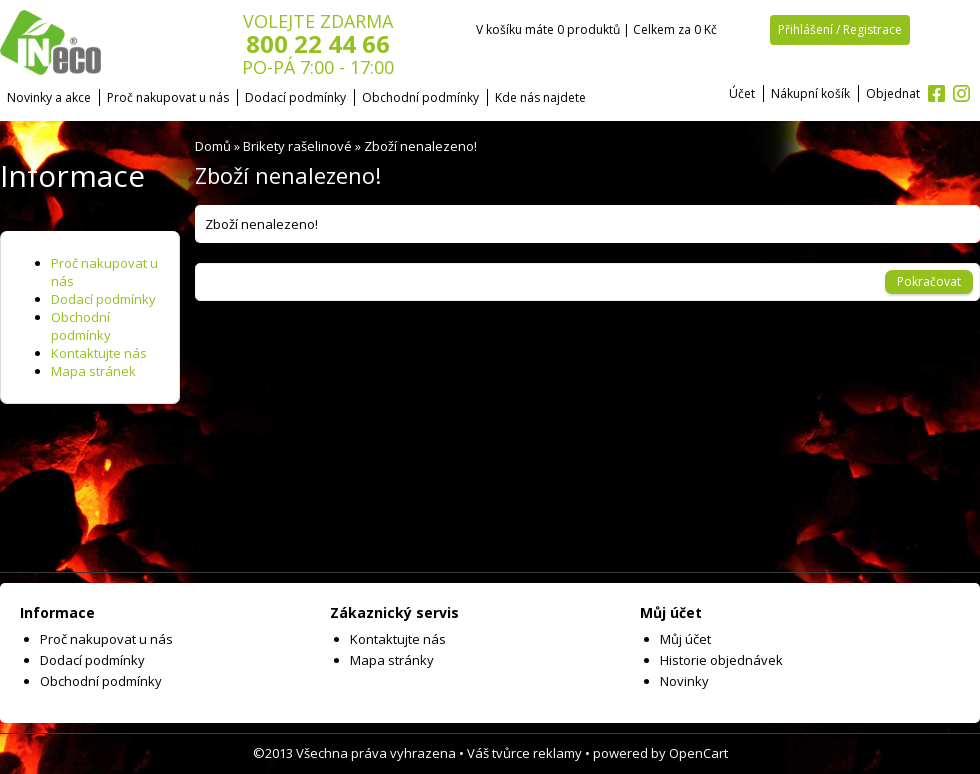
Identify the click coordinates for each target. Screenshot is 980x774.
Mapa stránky (392, 660)
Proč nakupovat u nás (168, 97)
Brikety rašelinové (297, 146)
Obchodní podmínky (420, 97)
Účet (742, 93)
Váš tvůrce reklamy (524, 753)
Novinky (684, 681)
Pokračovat (929, 281)
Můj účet (685, 639)
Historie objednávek (721, 660)
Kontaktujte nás (99, 353)
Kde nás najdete (540, 97)
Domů (213, 146)
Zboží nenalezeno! (420, 146)
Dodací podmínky (295, 97)
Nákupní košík (810, 93)
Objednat (893, 93)
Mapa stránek (93, 371)
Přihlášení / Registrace (840, 29)
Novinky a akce (49, 97)
